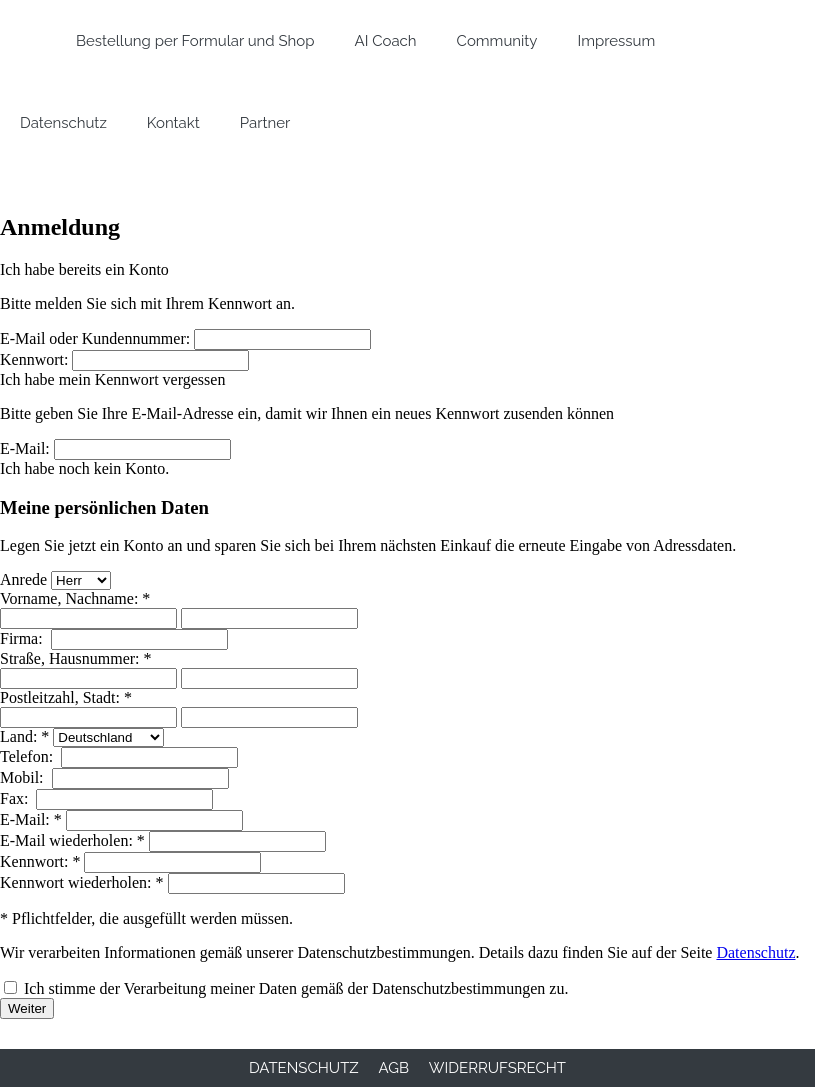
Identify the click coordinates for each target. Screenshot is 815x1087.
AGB (394, 1068)
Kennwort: (34, 359)
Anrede (23, 579)
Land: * (24, 736)
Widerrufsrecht (497, 1068)
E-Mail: (25, 448)
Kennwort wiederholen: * (82, 882)
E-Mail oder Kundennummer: (95, 338)
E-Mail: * (31, 819)
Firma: (23, 638)
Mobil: (24, 777)
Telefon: (28, 756)
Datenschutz (755, 952)
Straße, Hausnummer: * (76, 658)
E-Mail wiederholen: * (72, 840)
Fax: (16, 798)
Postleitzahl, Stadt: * (66, 697)
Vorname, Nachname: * (75, 598)
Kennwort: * (40, 861)
